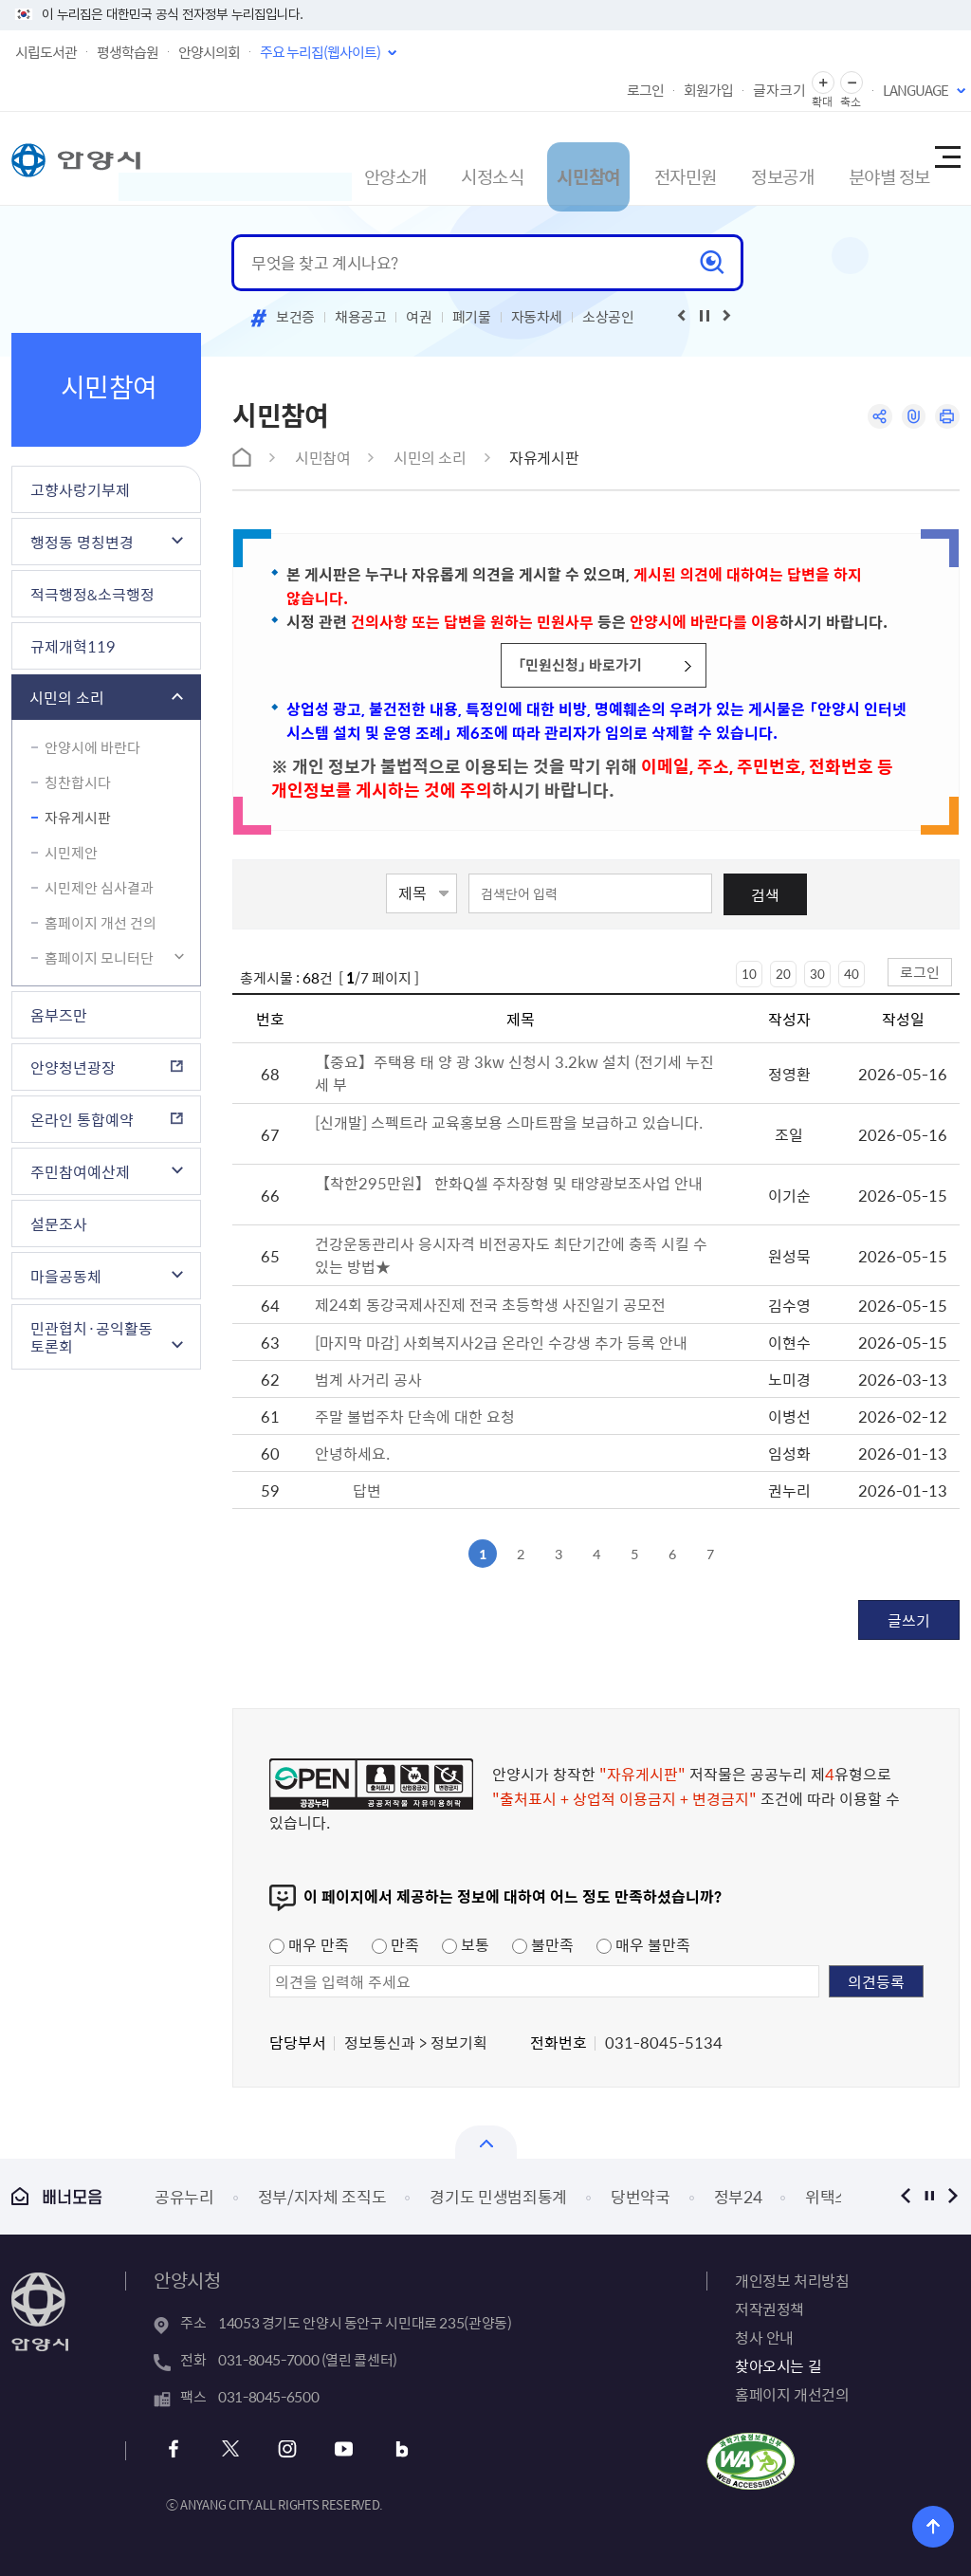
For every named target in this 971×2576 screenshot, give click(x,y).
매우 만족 (309, 1944)
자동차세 (537, 316)
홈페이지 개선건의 (792, 2394)
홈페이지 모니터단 (99, 958)
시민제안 (71, 852)
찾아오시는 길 (778, 2365)
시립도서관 (46, 52)
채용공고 (361, 316)
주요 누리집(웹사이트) (320, 52)
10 (749, 974)
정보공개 (745, 158)
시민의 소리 (66, 697)
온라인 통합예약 (82, 1119)
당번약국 (640, 2196)
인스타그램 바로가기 (282, 2449)
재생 (704, 315)
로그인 (645, 90)
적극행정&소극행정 (92, 593)
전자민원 (641, 158)
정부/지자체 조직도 (322, 2196)
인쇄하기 (946, 418)
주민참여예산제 (80, 1171)
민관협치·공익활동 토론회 (91, 1336)
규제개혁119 (73, 646)
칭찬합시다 (78, 782)
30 (817, 974)
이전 (905, 2196)
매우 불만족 (643, 1944)
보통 (465, 1944)
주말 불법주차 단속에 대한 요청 (415, 1416)
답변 (367, 1490)
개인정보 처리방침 (792, 2280)
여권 (418, 316)
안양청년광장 (73, 1067)
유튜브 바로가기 (333, 2449)
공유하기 (872, 418)
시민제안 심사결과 (99, 887)
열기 (486, 2142)
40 (851, 974)
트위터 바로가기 (230, 2449)
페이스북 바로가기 (179, 2449)
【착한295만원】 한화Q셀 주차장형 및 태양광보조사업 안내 (509, 1182)
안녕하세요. (352, 1453)
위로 (943, 2523)
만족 (395, 1944)
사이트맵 (946, 158)
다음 (952, 2196)
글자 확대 (823, 83)
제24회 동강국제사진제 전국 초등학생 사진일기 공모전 (492, 1304)
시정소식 (432, 158)
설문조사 (58, 1223)
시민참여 (537, 158)
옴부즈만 (58, 1014)
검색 (765, 894)
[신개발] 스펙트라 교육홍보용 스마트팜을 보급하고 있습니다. (509, 1122)
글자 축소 (851, 83)
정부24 (738, 2196)
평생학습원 (127, 52)
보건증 (295, 316)
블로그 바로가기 (384, 2449)
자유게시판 (78, 817)
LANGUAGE (915, 90)
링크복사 (909, 418)
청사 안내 (764, 2337)
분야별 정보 (859, 158)
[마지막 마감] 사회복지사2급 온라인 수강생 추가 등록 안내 (501, 1342)
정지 (929, 2196)
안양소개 (328, 158)
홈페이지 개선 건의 (100, 922)
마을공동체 (65, 1275)
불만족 (543, 1944)
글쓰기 (909, 1620)
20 (783, 974)
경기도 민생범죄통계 (498, 2196)
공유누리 (184, 2196)
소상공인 (608, 316)
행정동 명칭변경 (82, 541)
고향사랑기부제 (80, 489)
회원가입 (708, 90)
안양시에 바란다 (92, 747)
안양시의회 (209, 52)
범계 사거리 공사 (368, 1379)
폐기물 (471, 316)
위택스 (827, 2196)
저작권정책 (769, 2308)
